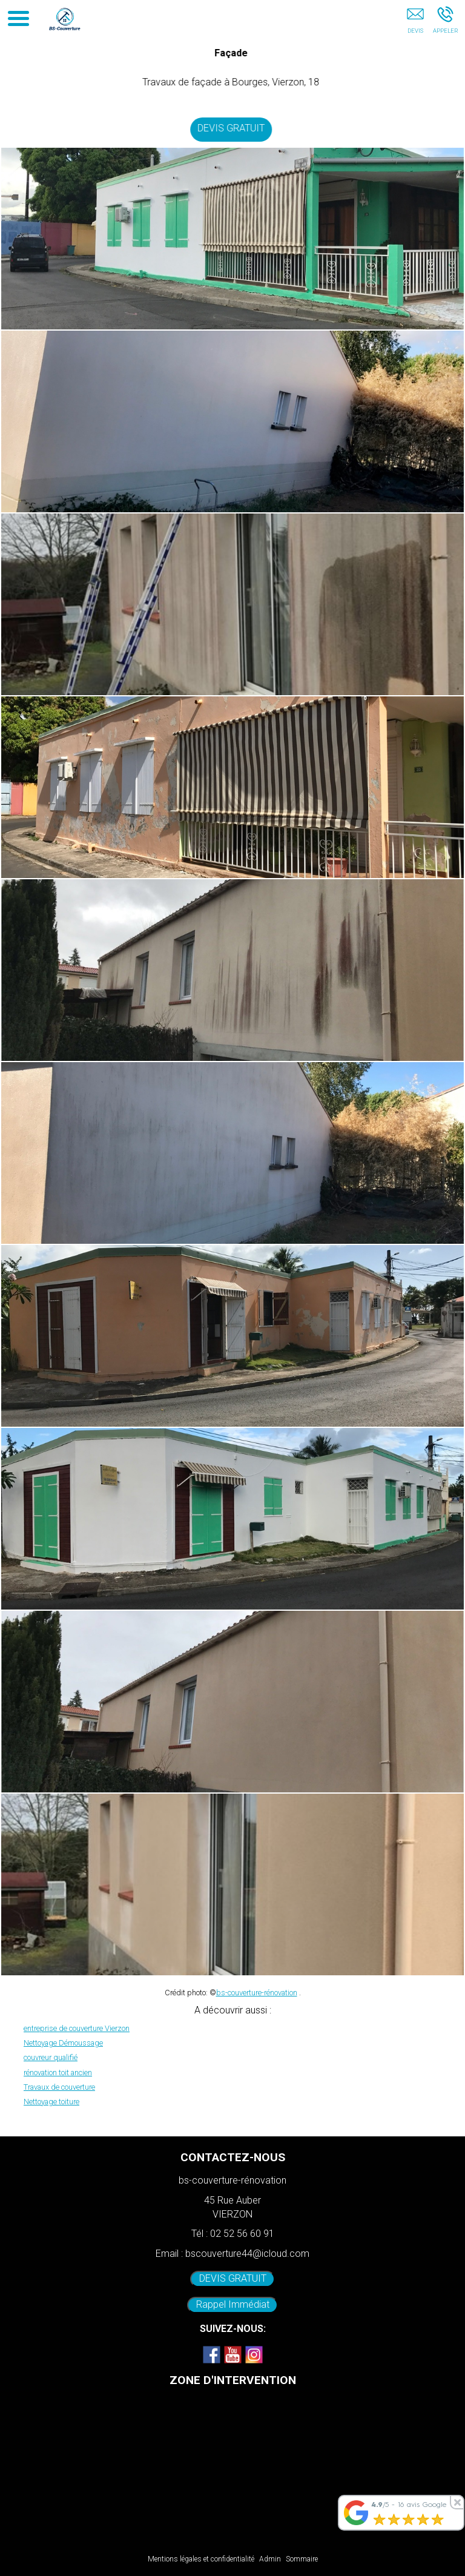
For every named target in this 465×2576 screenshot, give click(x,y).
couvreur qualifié (51, 2057)
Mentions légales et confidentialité (201, 2559)
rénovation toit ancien (58, 2072)
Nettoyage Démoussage (63, 2042)
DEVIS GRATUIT (232, 128)
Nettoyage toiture (51, 2101)
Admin (270, 2559)
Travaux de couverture (59, 2087)
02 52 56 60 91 (242, 2233)
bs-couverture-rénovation (256, 1992)
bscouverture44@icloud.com (247, 2253)
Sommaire (302, 2559)
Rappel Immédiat (232, 2304)
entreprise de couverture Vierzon (77, 2028)
